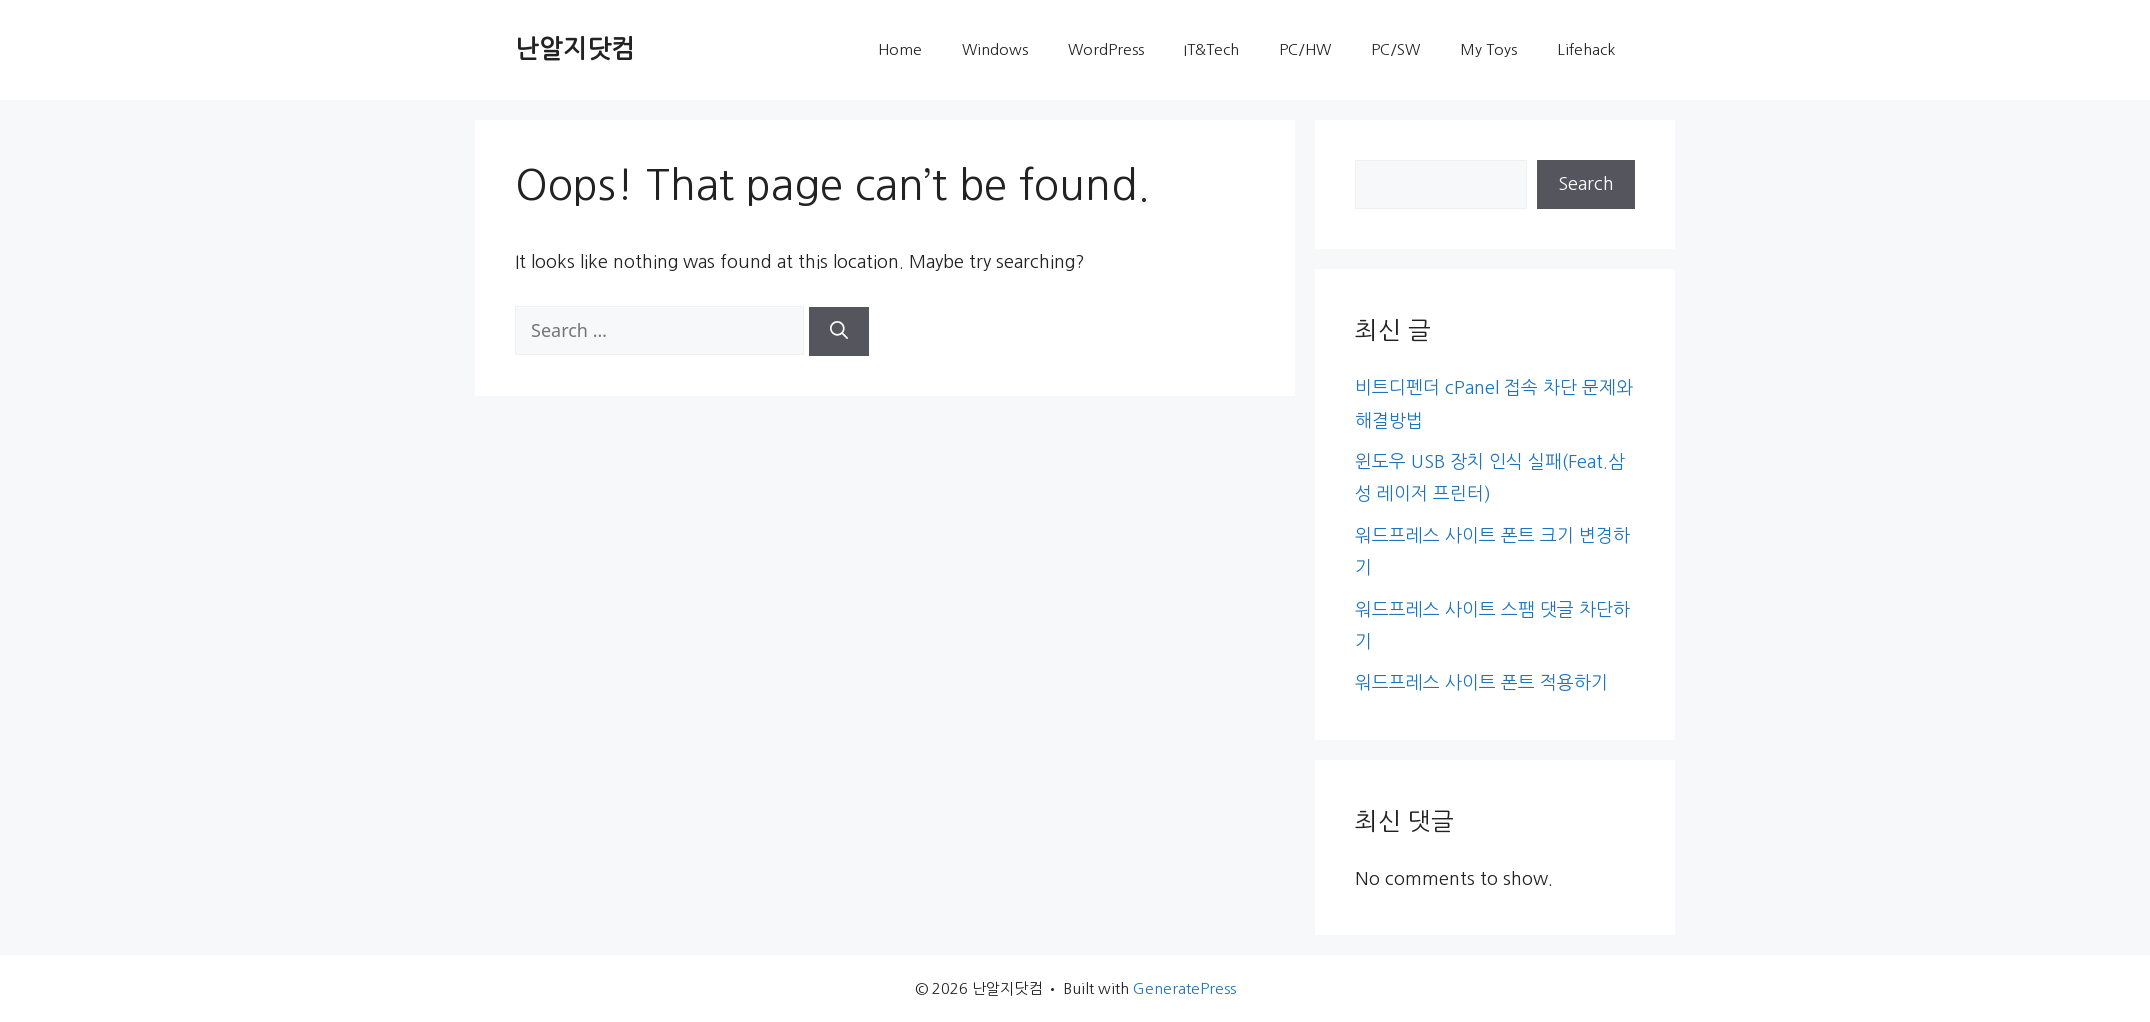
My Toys (1488, 49)
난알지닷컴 (575, 49)
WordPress (1106, 49)
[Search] (839, 331)
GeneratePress (1184, 988)
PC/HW (1305, 49)
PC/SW (1395, 49)
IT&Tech (1211, 49)
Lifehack (1586, 49)
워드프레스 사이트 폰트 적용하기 (1481, 683)
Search (1586, 184)
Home (900, 49)
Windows (995, 49)
